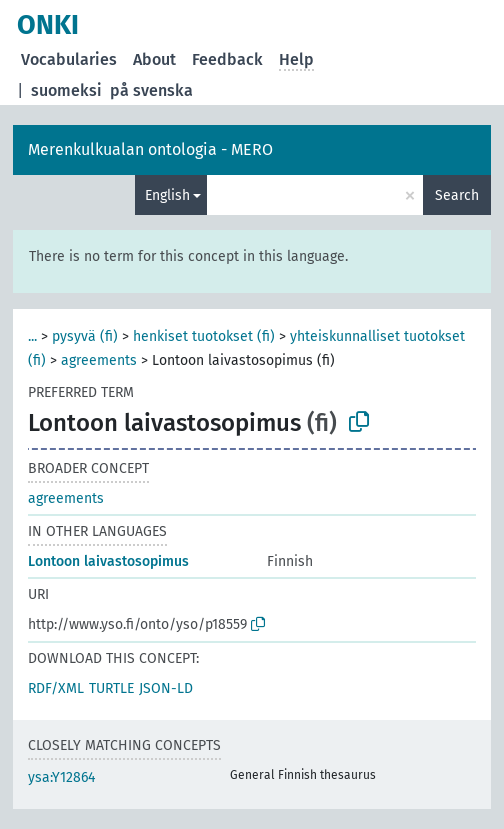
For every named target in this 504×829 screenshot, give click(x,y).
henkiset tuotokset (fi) (204, 336)
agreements (99, 360)
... (32, 336)
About (154, 59)
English (167, 195)
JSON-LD (166, 688)
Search (457, 195)
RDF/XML (56, 688)
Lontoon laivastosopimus (108, 561)
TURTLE (111, 688)
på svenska (151, 90)
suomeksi (66, 90)
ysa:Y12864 (61, 777)
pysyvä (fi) (85, 336)
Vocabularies (69, 59)
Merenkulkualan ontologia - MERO (150, 149)
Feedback (227, 59)
